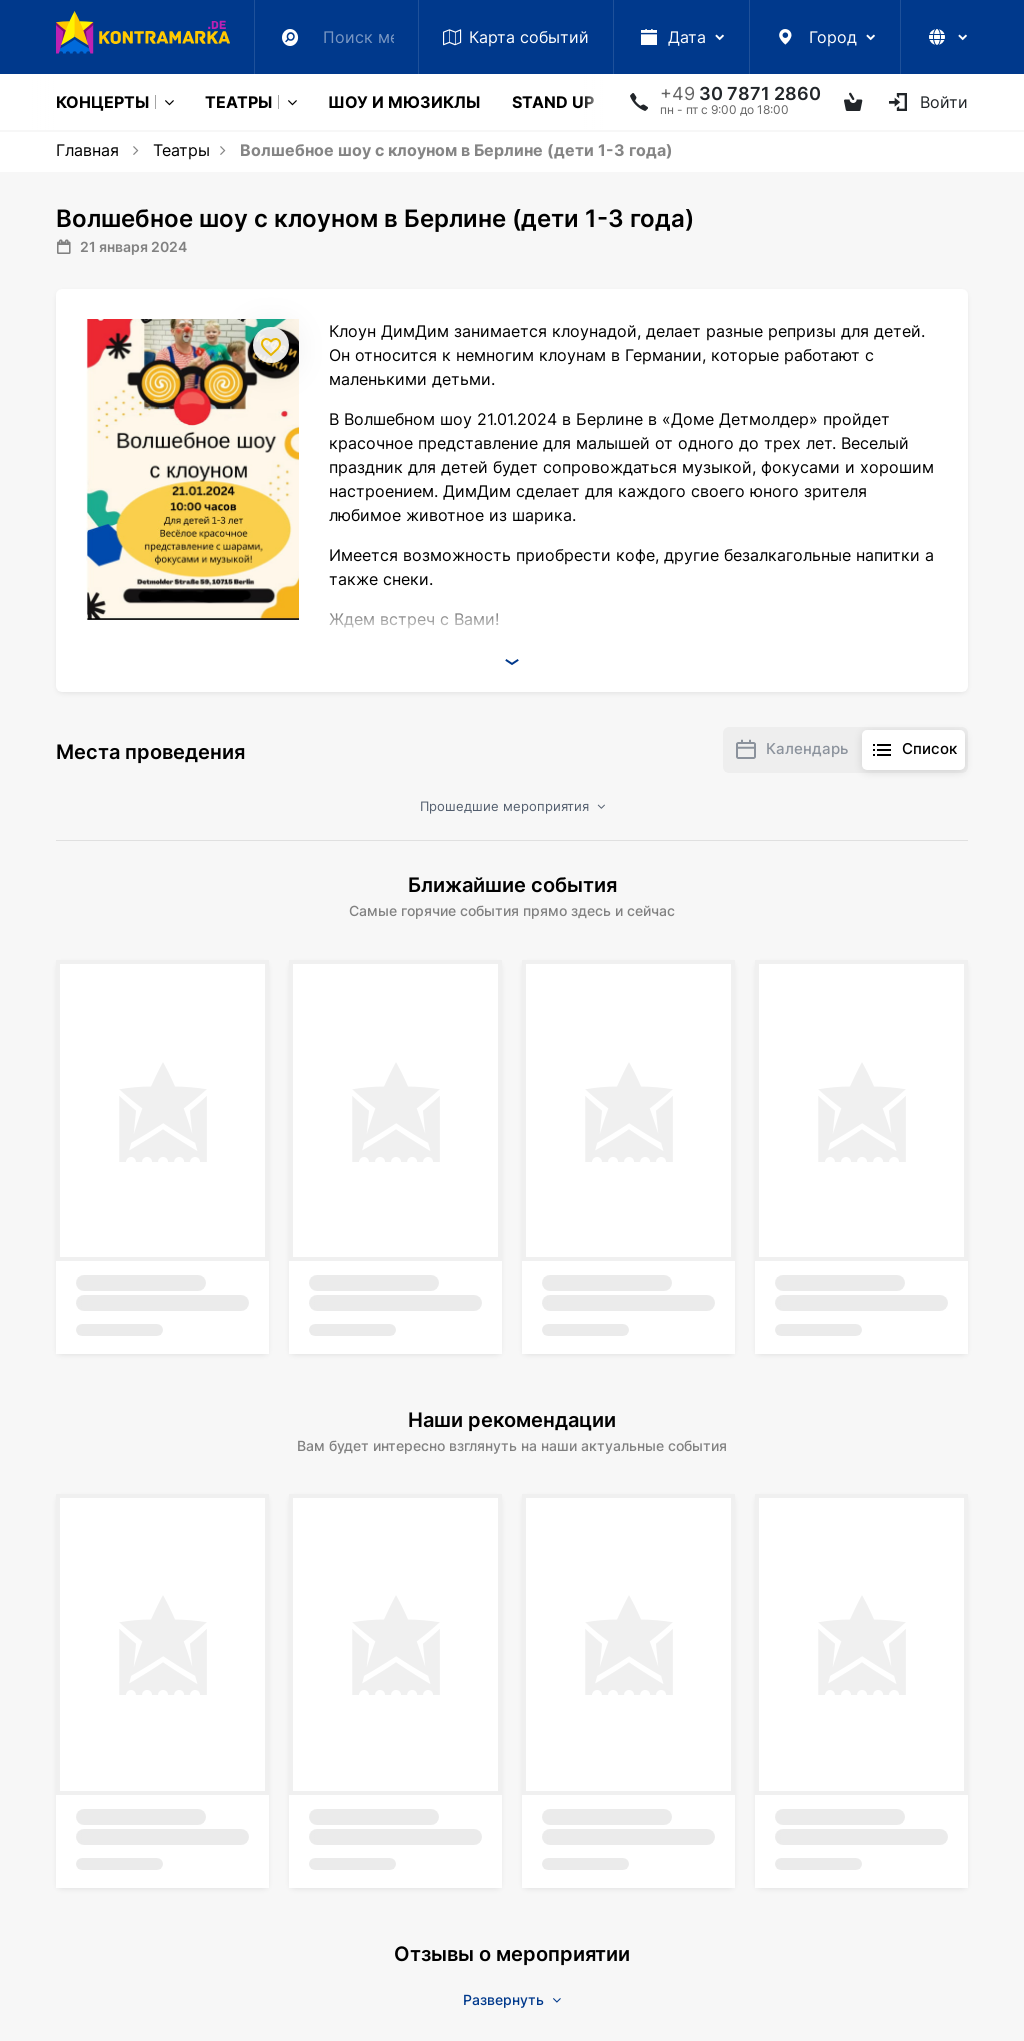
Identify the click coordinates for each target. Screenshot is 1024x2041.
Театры (238, 102)
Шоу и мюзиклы (404, 102)
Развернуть (512, 1999)
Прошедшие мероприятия (512, 806)
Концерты (102, 102)
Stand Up (553, 102)
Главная (87, 150)
